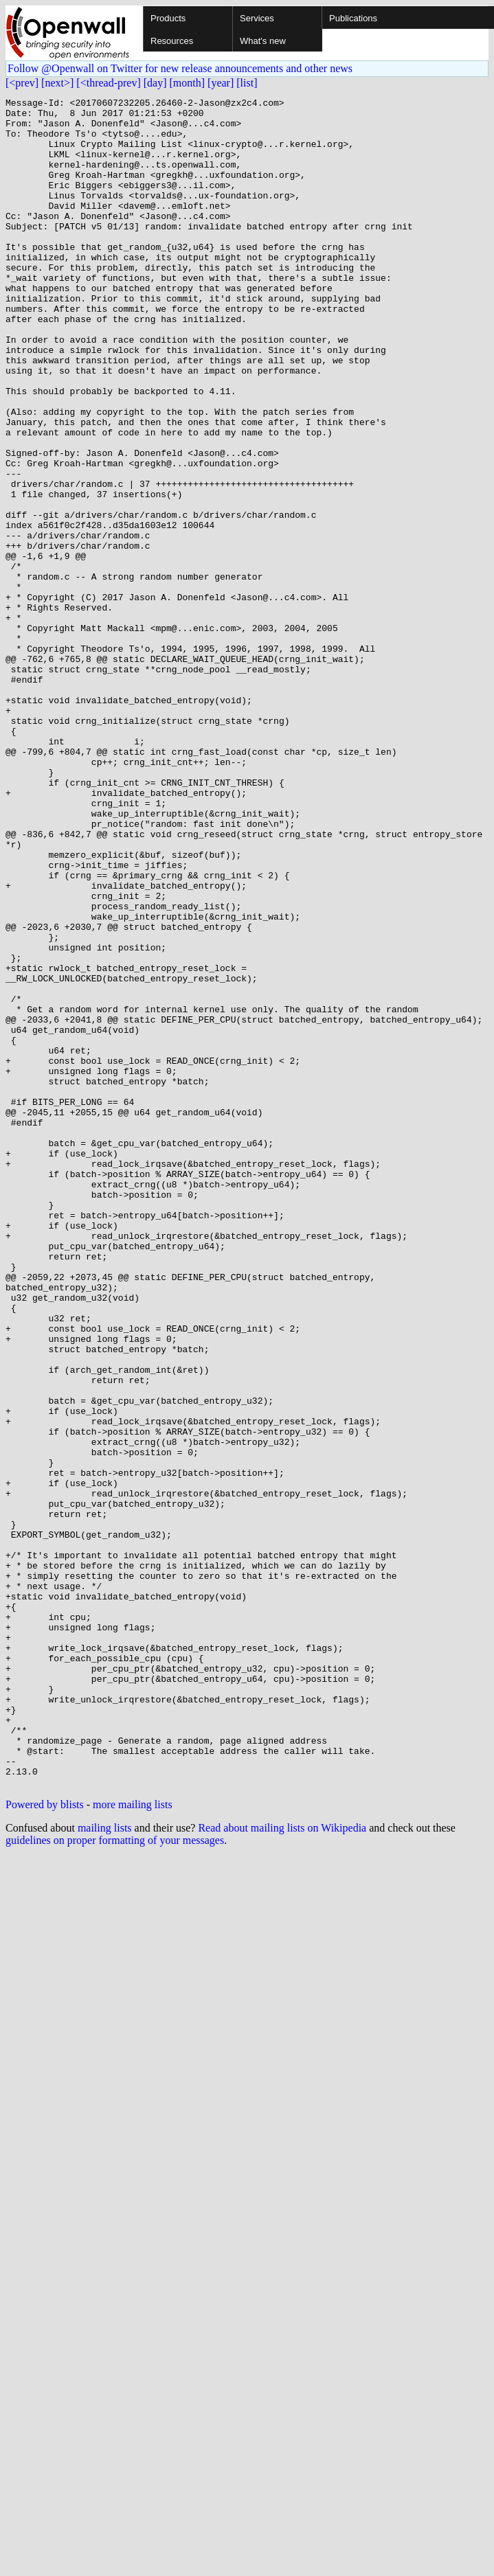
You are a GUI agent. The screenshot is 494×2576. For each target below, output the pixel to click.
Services (257, 18)
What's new (263, 41)
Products (168, 18)
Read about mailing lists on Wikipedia (282, 2166)
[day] (155, 83)
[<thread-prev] (108, 83)
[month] (187, 83)
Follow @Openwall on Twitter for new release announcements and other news (180, 68)
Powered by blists (44, 2142)
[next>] (57, 83)
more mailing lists (132, 2142)
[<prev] (21, 83)
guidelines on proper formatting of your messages (114, 2178)
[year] (220, 83)
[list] (246, 83)
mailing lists (105, 2166)
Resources (171, 41)
